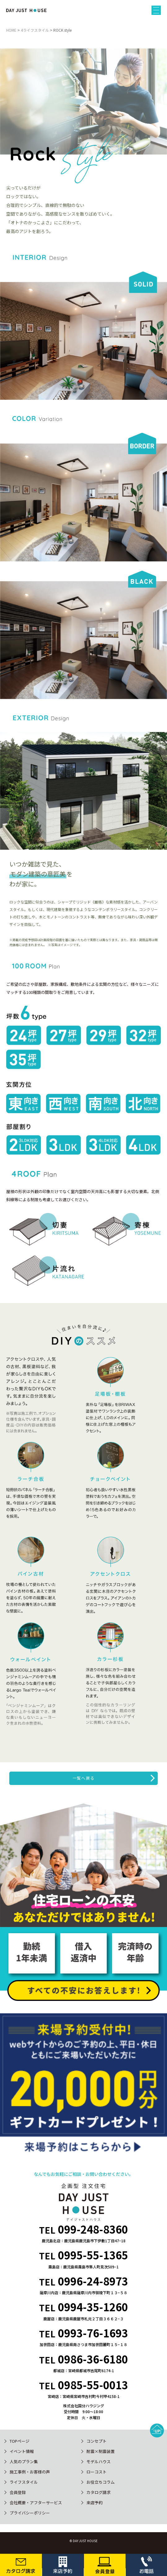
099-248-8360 (93, 2229)
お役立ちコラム (100, 2482)
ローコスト (96, 2472)
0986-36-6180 (93, 2359)
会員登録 (18, 2492)
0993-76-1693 (93, 2332)
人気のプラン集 (24, 2461)
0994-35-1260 (93, 2306)
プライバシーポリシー (30, 2513)
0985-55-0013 (93, 2384)
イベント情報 (22, 2451)
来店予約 (94, 2502)
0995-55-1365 (93, 2255)
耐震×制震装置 (100, 2451)
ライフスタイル (24, 2482)
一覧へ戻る (84, 1778)
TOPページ (19, 2441)
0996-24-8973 (93, 2281)
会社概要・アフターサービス (36, 2502)
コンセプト (96, 2441)
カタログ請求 (98, 2492)
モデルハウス (98, 2461)
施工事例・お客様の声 (30, 2472)
